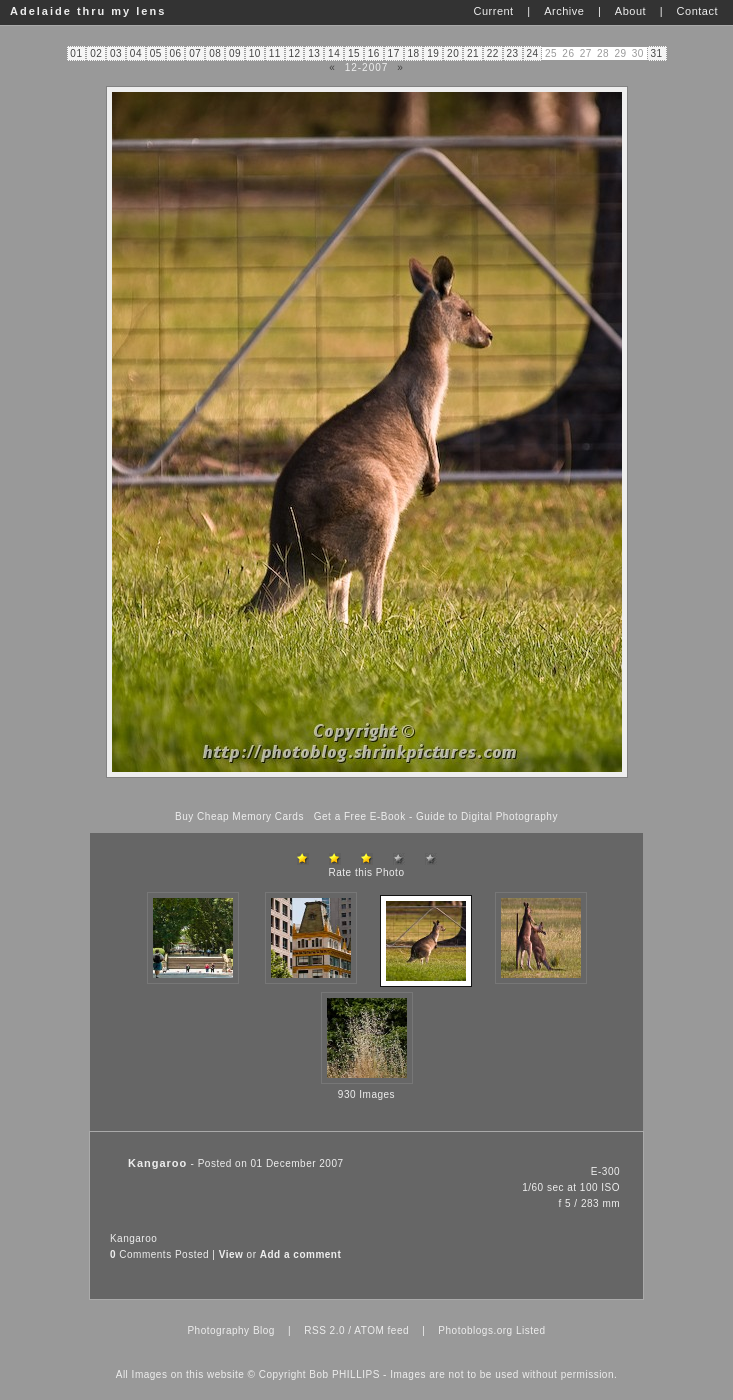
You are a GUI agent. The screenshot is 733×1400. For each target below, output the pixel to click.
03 (116, 53)
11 (275, 53)
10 (255, 53)
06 (175, 53)
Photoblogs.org (475, 1330)
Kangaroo (133, 1238)
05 (156, 53)
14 (334, 53)
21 (473, 53)
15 (354, 53)
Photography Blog (231, 1330)
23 (513, 53)
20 (453, 53)
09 (235, 53)
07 (195, 53)
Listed (531, 1330)
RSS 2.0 (324, 1330)
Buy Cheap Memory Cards (239, 816)
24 (532, 53)
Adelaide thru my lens (88, 11)
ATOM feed (381, 1330)
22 (493, 53)
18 (413, 53)
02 (96, 53)
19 (433, 53)
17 (394, 53)
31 (656, 53)
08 (215, 53)
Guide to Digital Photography (487, 816)
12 (294, 53)
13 (314, 53)
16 (374, 53)
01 (76, 53)
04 (136, 53)
